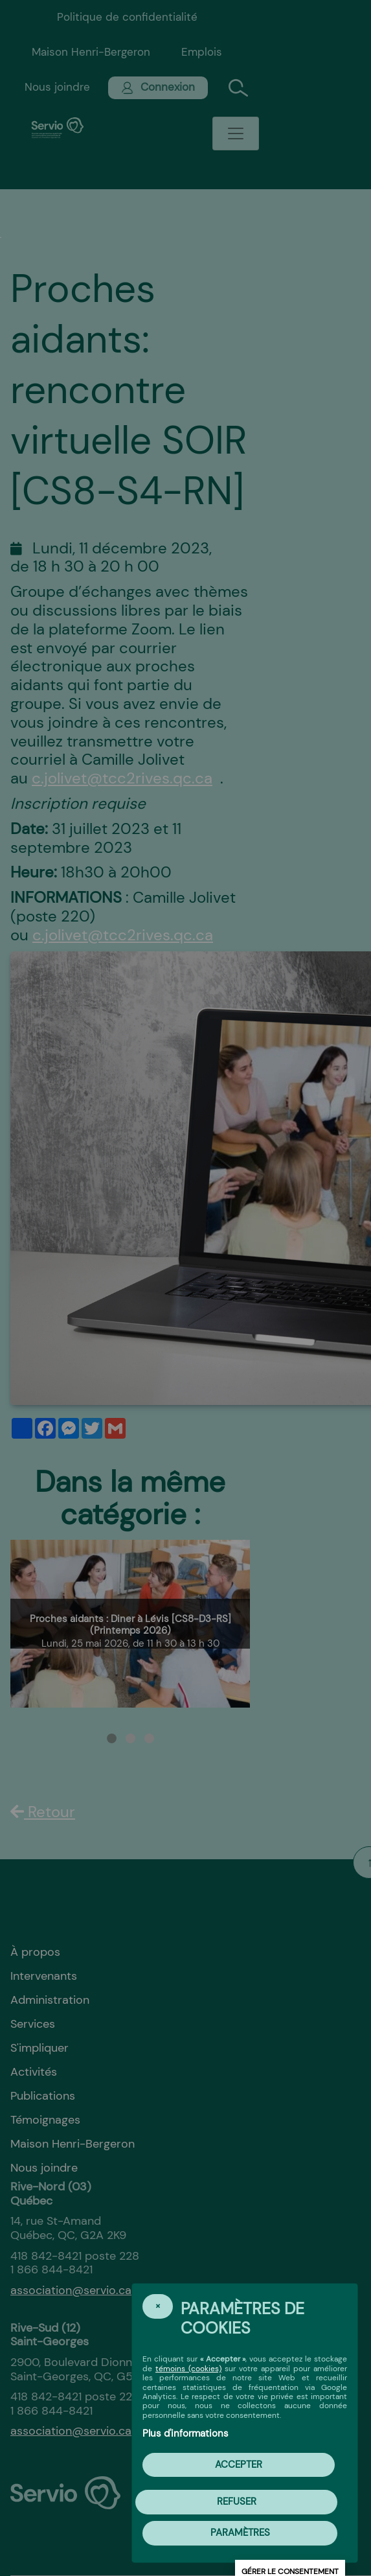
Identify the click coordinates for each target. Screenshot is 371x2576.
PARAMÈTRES (240, 2532)
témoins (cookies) (188, 2368)
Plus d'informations (185, 2433)
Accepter (238, 2464)
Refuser (236, 2501)
